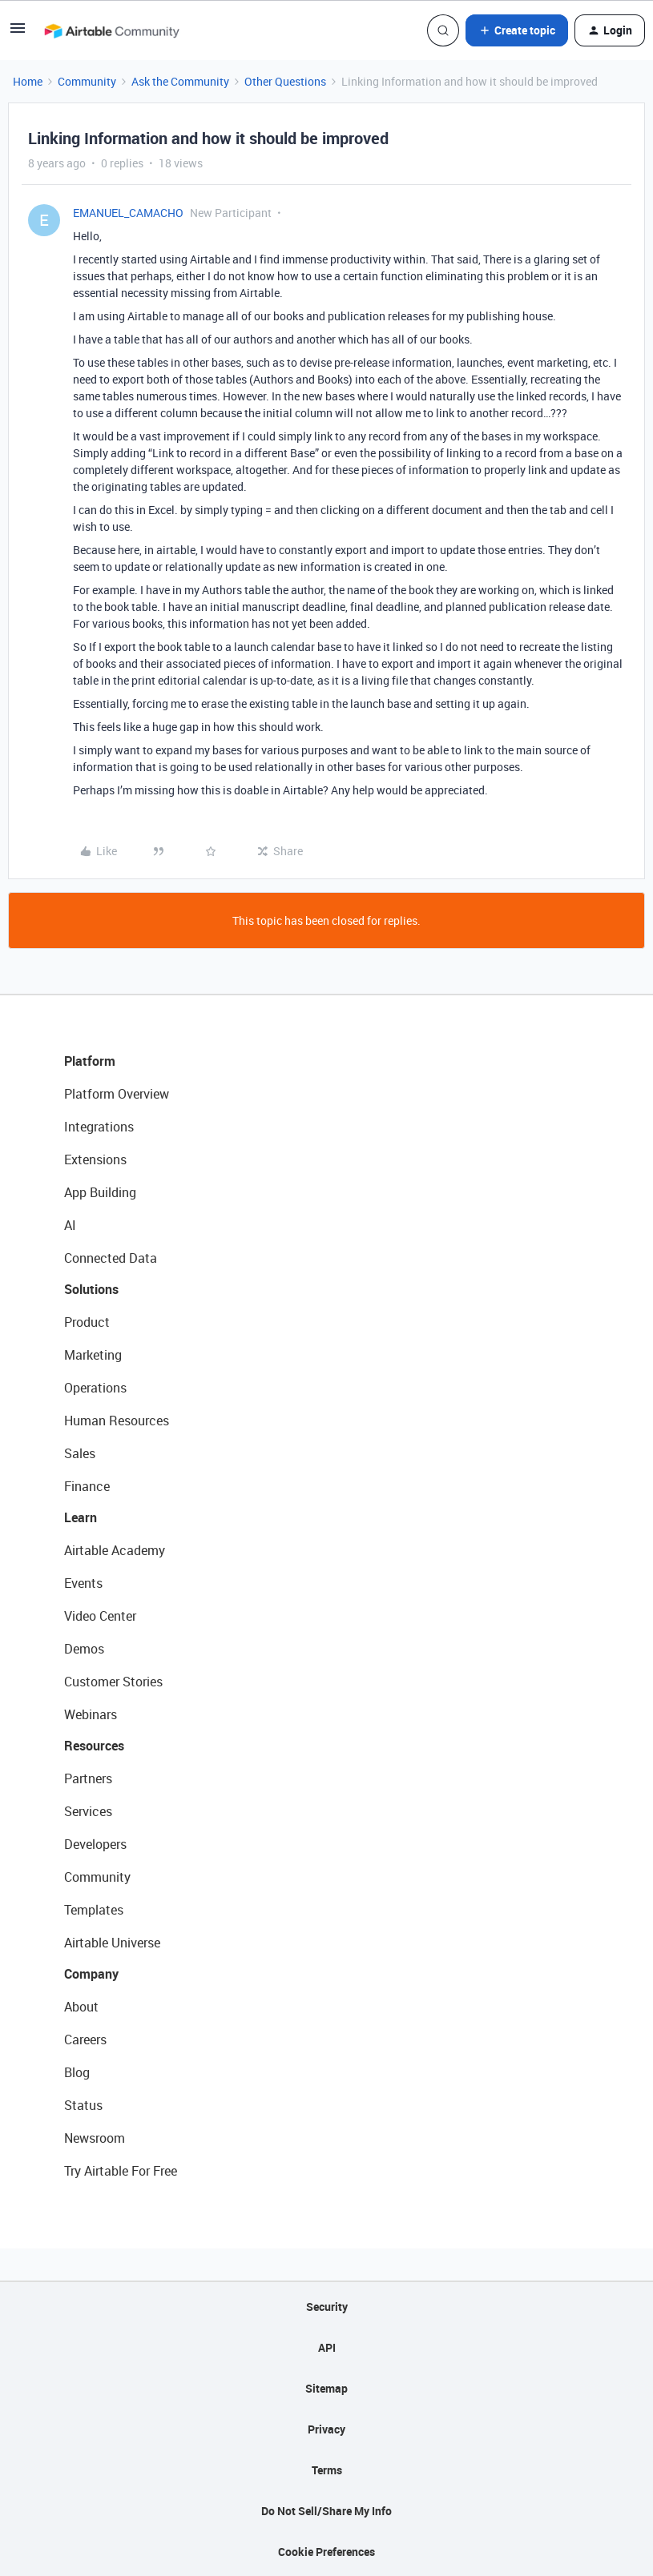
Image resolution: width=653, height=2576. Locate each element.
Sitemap (326, 2388)
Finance (87, 1486)
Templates (93, 1910)
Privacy (326, 2429)
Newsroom (94, 2138)
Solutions (91, 1289)
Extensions (95, 1159)
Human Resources (116, 1420)
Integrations (99, 1126)
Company (91, 1974)
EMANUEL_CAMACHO (128, 212)
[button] (17, 33)
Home (27, 81)
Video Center (100, 1616)
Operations (95, 1388)
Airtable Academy (114, 1550)
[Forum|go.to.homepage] (111, 30)
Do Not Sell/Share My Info (326, 2510)
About (81, 2006)
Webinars (90, 1714)
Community (87, 81)
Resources (94, 1745)
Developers (95, 1844)
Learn (80, 1517)
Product (87, 1322)
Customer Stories (113, 1681)
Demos (84, 1649)
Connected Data (110, 1258)
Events (83, 1583)
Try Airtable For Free (120, 2171)
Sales (79, 1453)
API (327, 2347)
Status (83, 2105)
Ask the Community (180, 81)
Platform (89, 1061)
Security (327, 2306)
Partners (88, 1778)
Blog (77, 2072)
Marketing (93, 1355)
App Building (100, 1192)
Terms (327, 2470)
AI (70, 1225)
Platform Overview (116, 1094)
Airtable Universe (112, 1942)
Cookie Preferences (326, 2551)
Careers (85, 2039)
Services (88, 1811)
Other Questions (285, 81)
